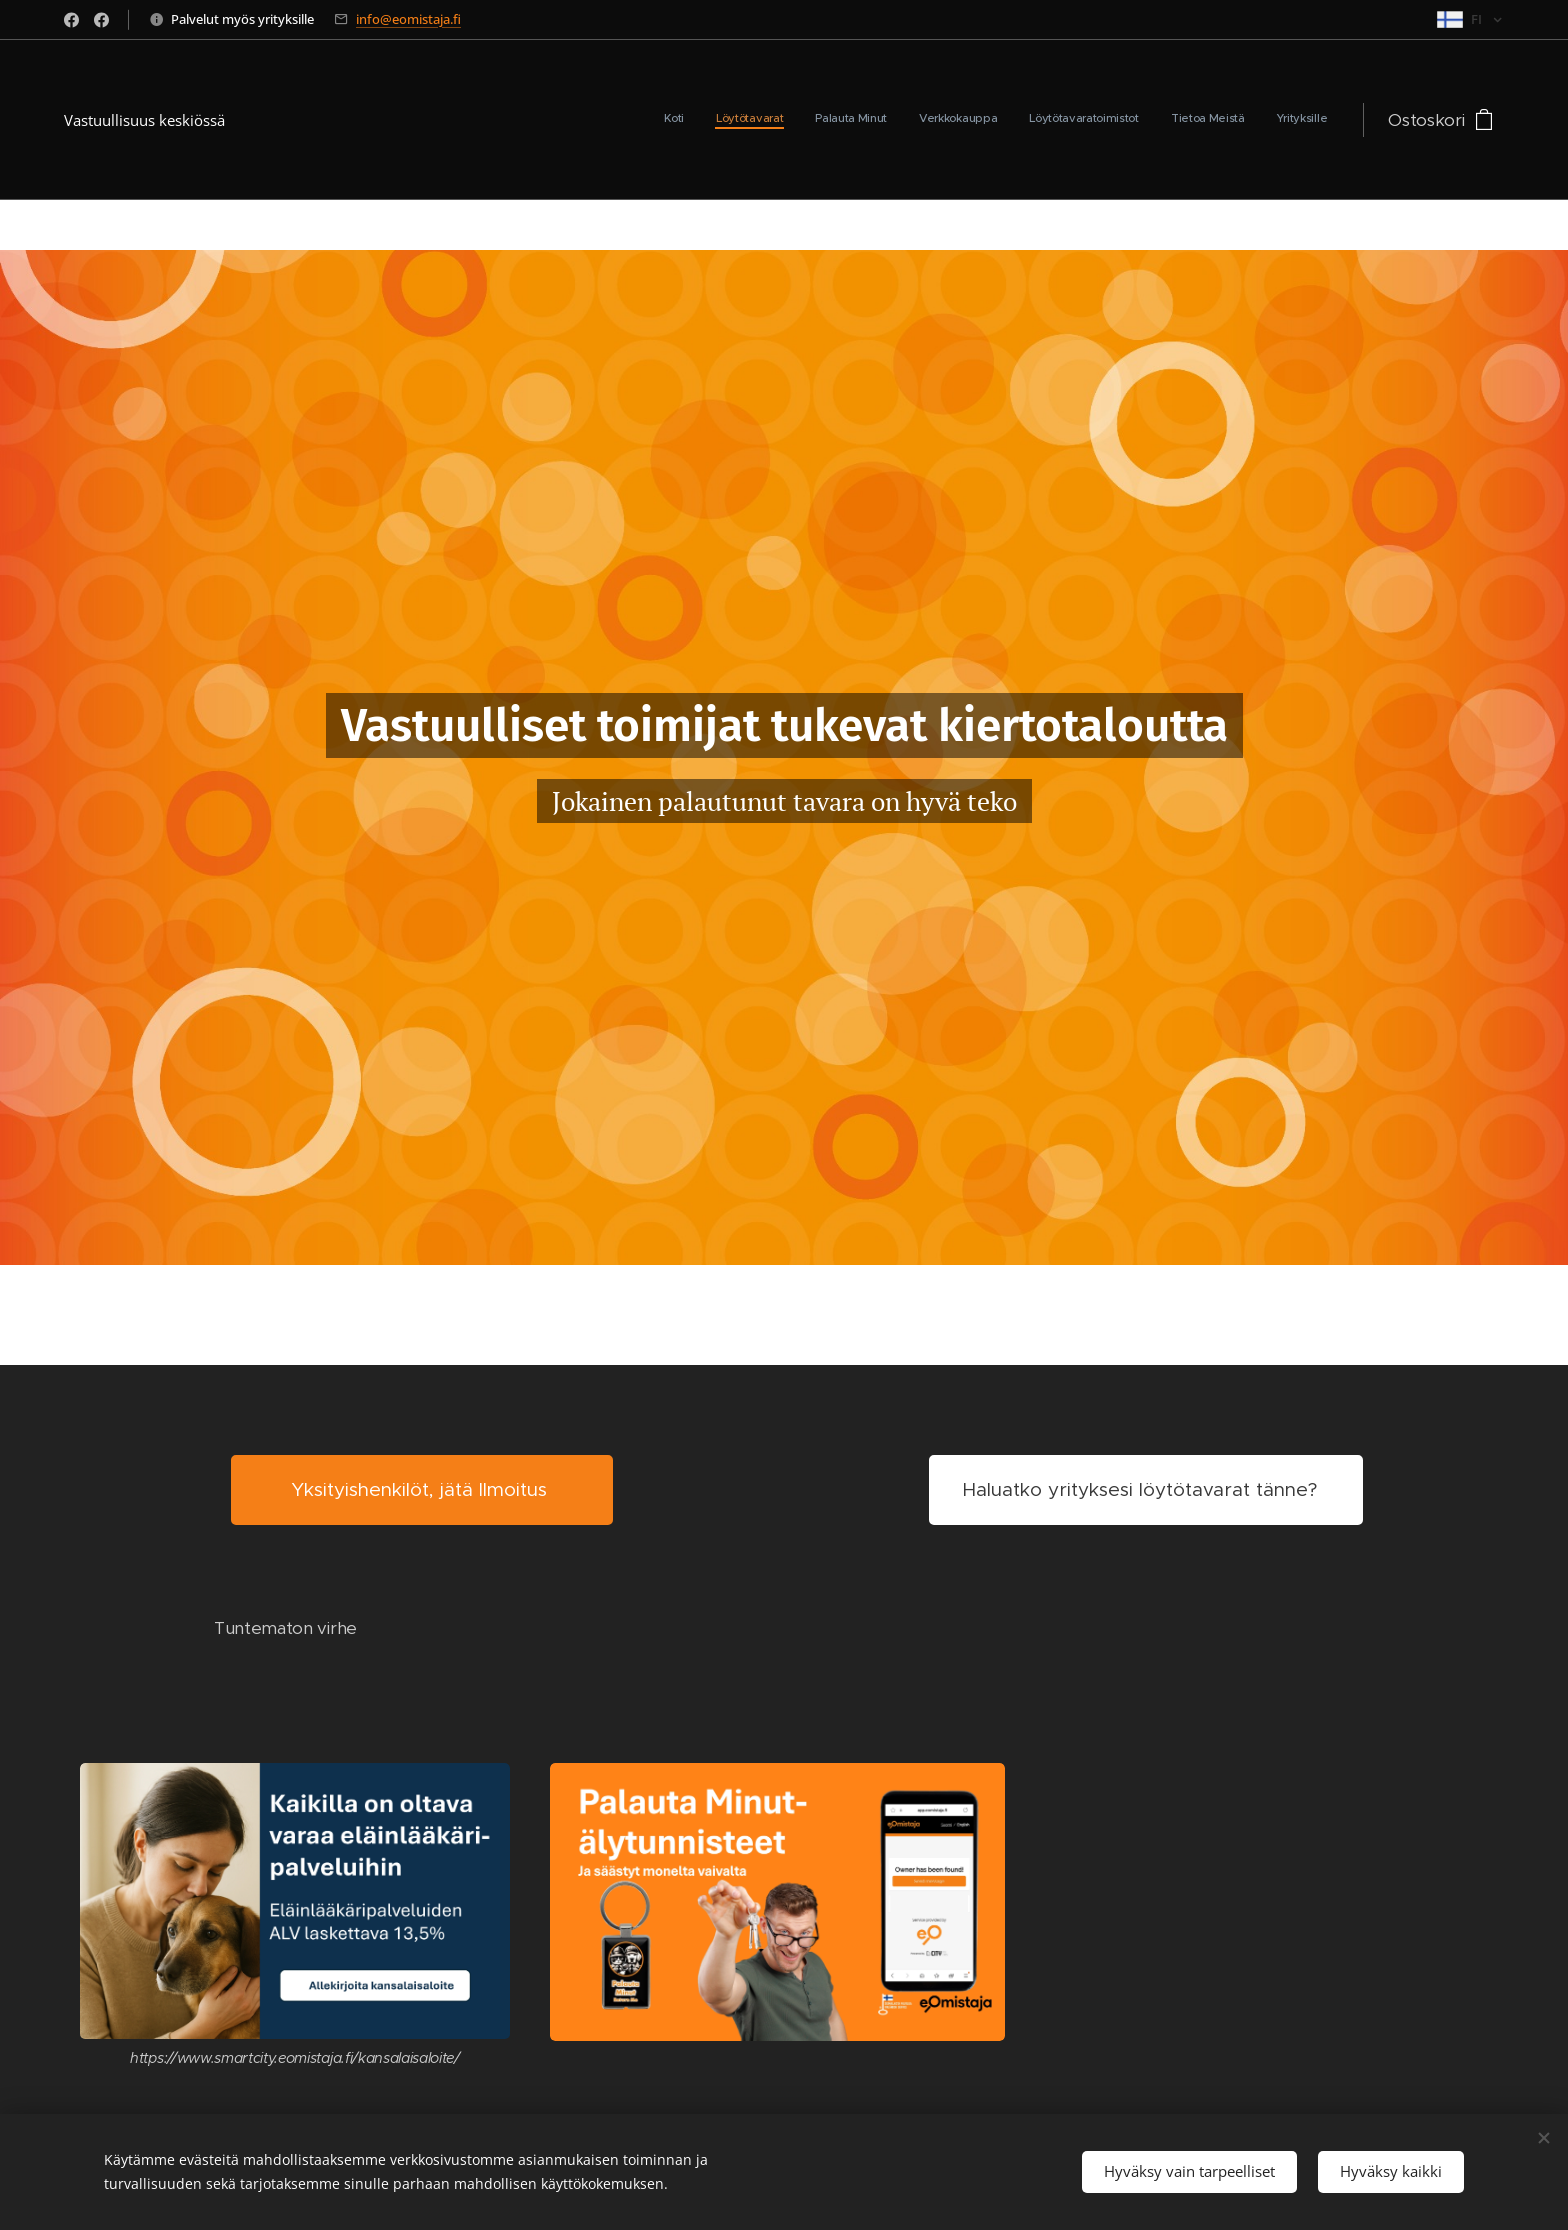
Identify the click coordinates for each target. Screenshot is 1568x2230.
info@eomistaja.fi (408, 19)
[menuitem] (1140, 120)
